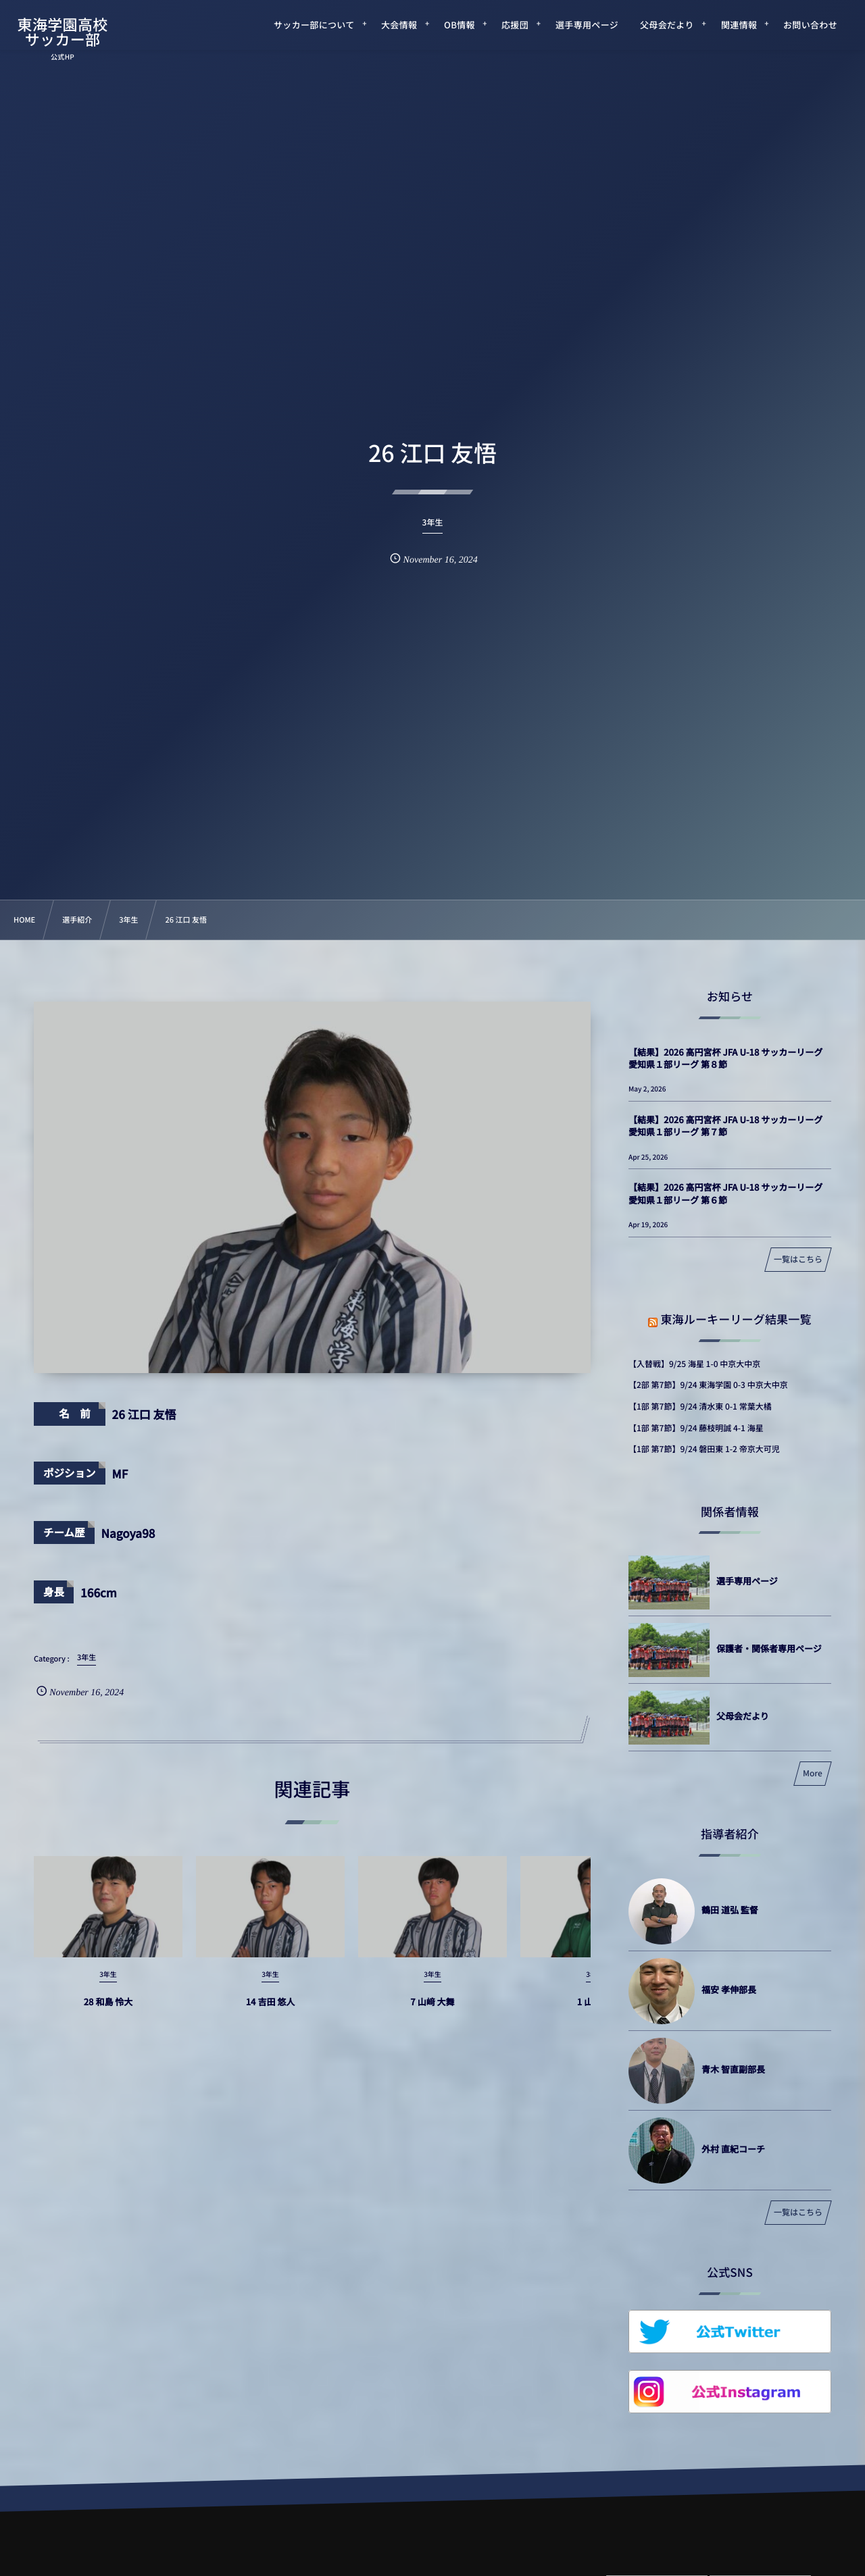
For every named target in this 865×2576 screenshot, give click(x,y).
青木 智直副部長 (733, 2069)
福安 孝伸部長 (728, 1989)
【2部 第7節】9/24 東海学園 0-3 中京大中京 (708, 1385)
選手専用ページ (747, 1580)
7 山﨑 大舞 (432, 2014)
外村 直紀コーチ (733, 2148)
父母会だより (742, 1715)
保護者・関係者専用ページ (769, 1648)
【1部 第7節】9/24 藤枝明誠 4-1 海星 (696, 1428)
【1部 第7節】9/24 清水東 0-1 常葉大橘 (700, 1406)
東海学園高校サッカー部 (63, 32)
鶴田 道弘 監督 (729, 1909)
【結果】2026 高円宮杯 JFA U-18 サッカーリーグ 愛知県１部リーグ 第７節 (725, 1125)
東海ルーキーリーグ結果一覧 (735, 1318)
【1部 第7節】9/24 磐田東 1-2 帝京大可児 (704, 1449)
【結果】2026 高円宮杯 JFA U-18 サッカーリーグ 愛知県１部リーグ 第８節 (725, 1058)
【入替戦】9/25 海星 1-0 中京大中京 (694, 1364)
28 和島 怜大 (108, 2014)
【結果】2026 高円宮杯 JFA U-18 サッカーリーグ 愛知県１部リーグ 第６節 (725, 1193)
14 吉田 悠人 (270, 2014)
